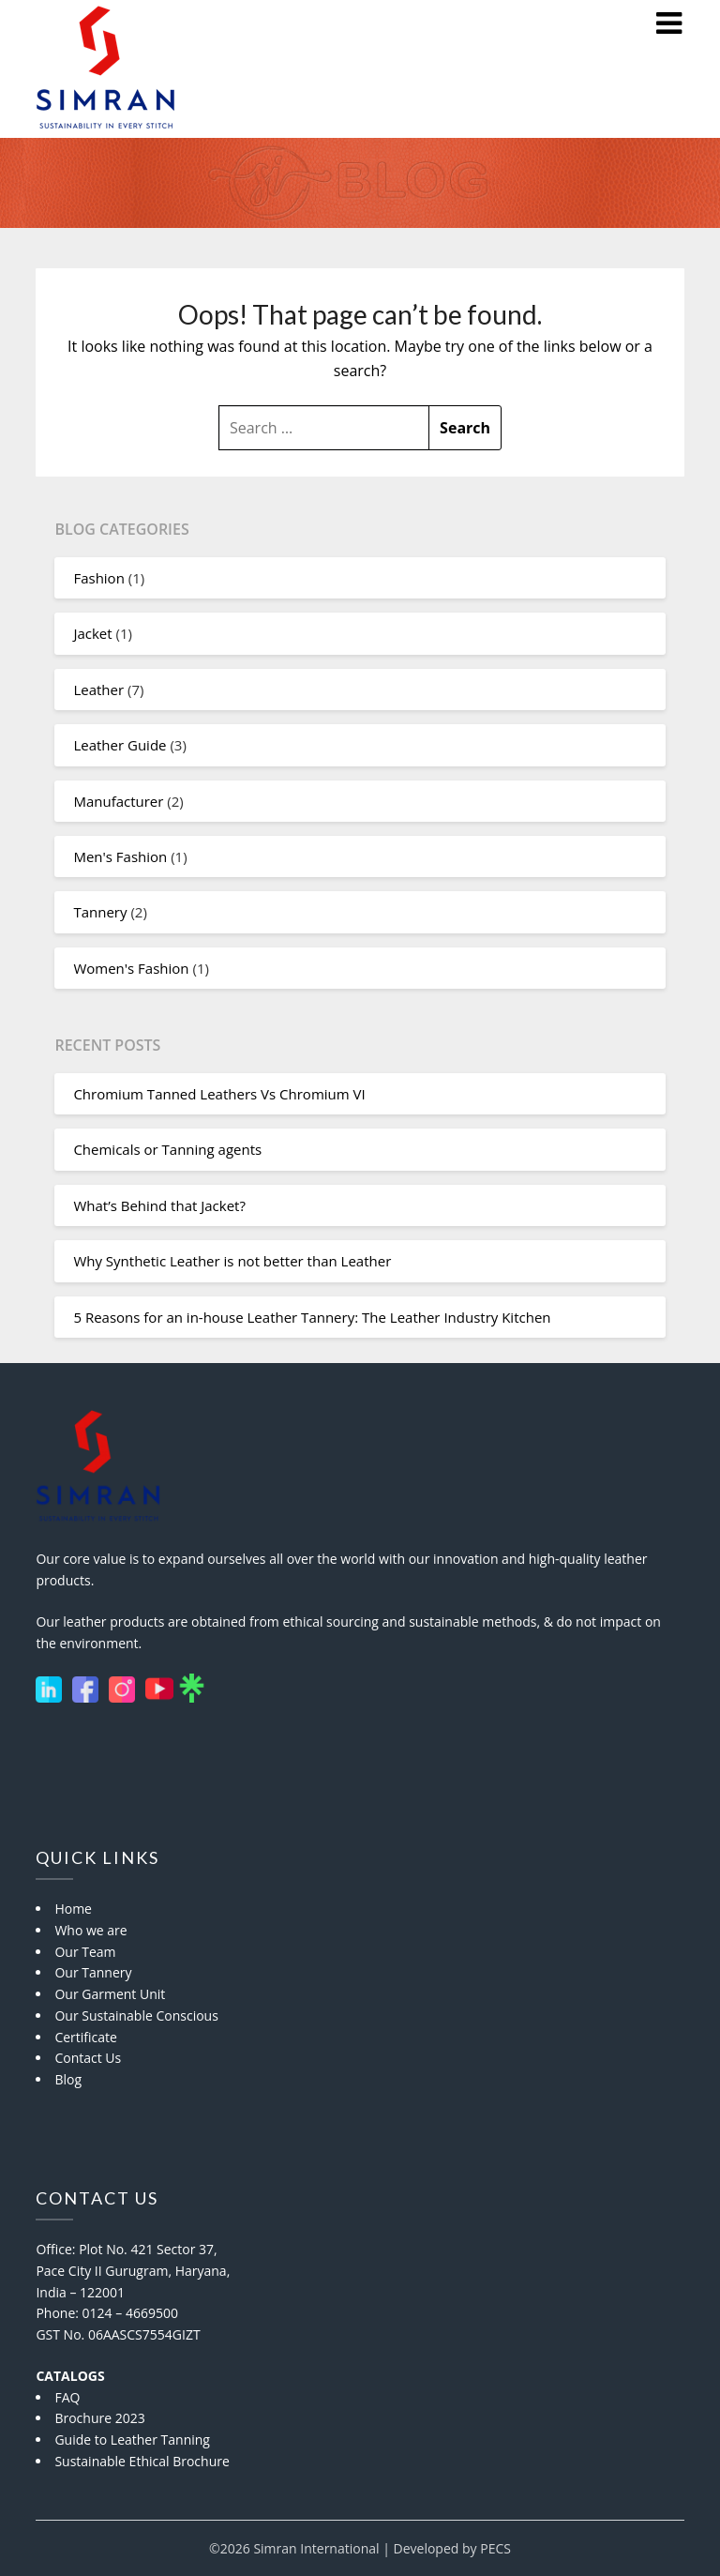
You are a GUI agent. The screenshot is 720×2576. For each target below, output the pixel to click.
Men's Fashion (120, 856)
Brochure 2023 (99, 2418)
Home (73, 1908)
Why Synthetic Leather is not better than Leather (232, 1260)
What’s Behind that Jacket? (159, 1205)
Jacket (92, 633)
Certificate (85, 2037)
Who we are (90, 1930)
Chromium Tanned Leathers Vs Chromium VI (219, 1093)
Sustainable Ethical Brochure (141, 2461)
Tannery (100, 911)
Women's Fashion (130, 968)
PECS (495, 2548)
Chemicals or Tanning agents (167, 1149)
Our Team (84, 1952)
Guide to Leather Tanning (132, 2439)
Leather (98, 689)
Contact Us (87, 2058)
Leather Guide (119, 744)
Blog (68, 2079)
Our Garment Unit (109, 1994)
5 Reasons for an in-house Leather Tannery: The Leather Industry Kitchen (311, 1317)
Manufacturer (118, 801)
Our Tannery (92, 1972)
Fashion (98, 577)
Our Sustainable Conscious (136, 2015)
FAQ (67, 2397)
